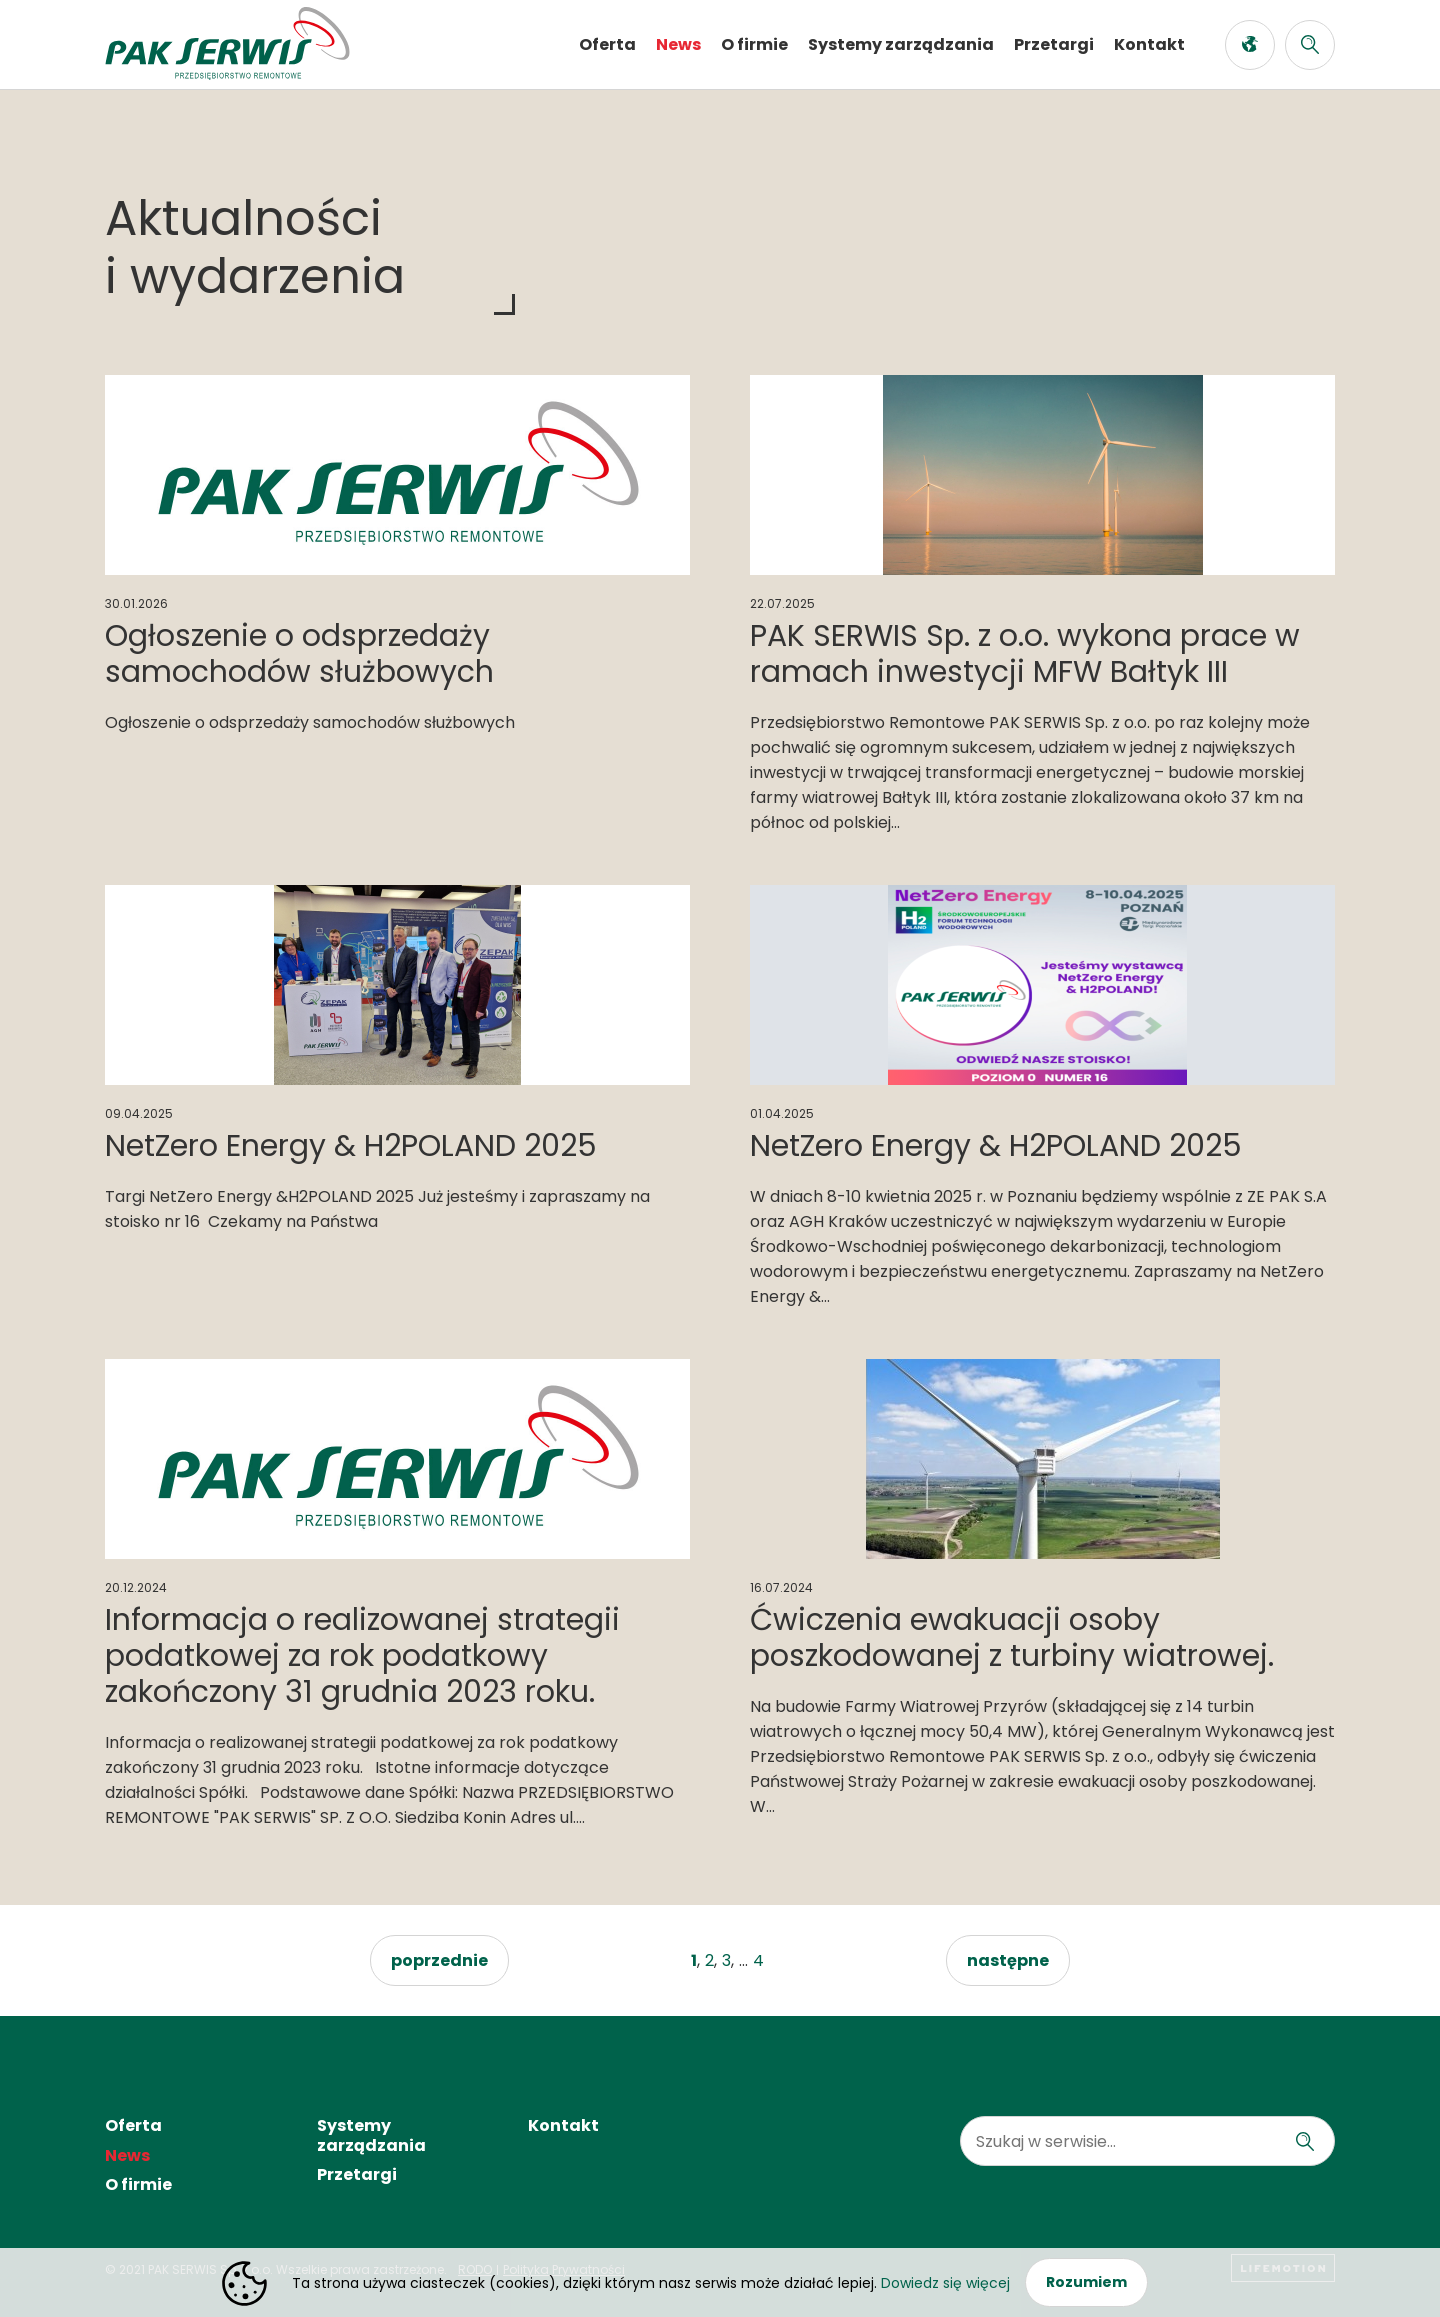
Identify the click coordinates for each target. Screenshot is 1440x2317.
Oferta (607, 44)
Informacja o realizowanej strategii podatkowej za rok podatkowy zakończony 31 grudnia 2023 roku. (362, 1656)
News (678, 44)
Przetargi (1054, 44)
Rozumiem (1086, 2282)
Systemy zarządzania (901, 44)
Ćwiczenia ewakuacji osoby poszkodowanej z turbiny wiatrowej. (1012, 1638)
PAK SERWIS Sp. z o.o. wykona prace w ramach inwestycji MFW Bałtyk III (1025, 654)
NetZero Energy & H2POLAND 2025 (351, 1146)
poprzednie (439, 1960)
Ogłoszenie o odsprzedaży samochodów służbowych (299, 654)
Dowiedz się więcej (945, 2283)
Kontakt (1149, 44)
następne (1008, 1960)
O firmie (754, 44)
